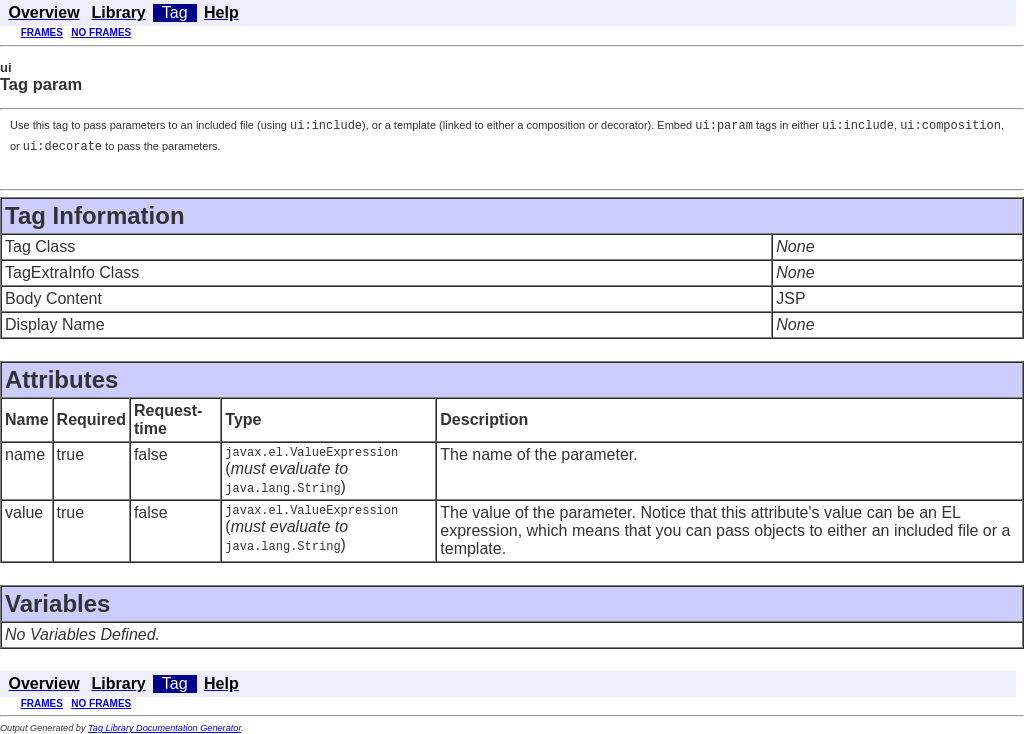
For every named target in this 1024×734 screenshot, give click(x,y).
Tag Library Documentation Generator (164, 729)
